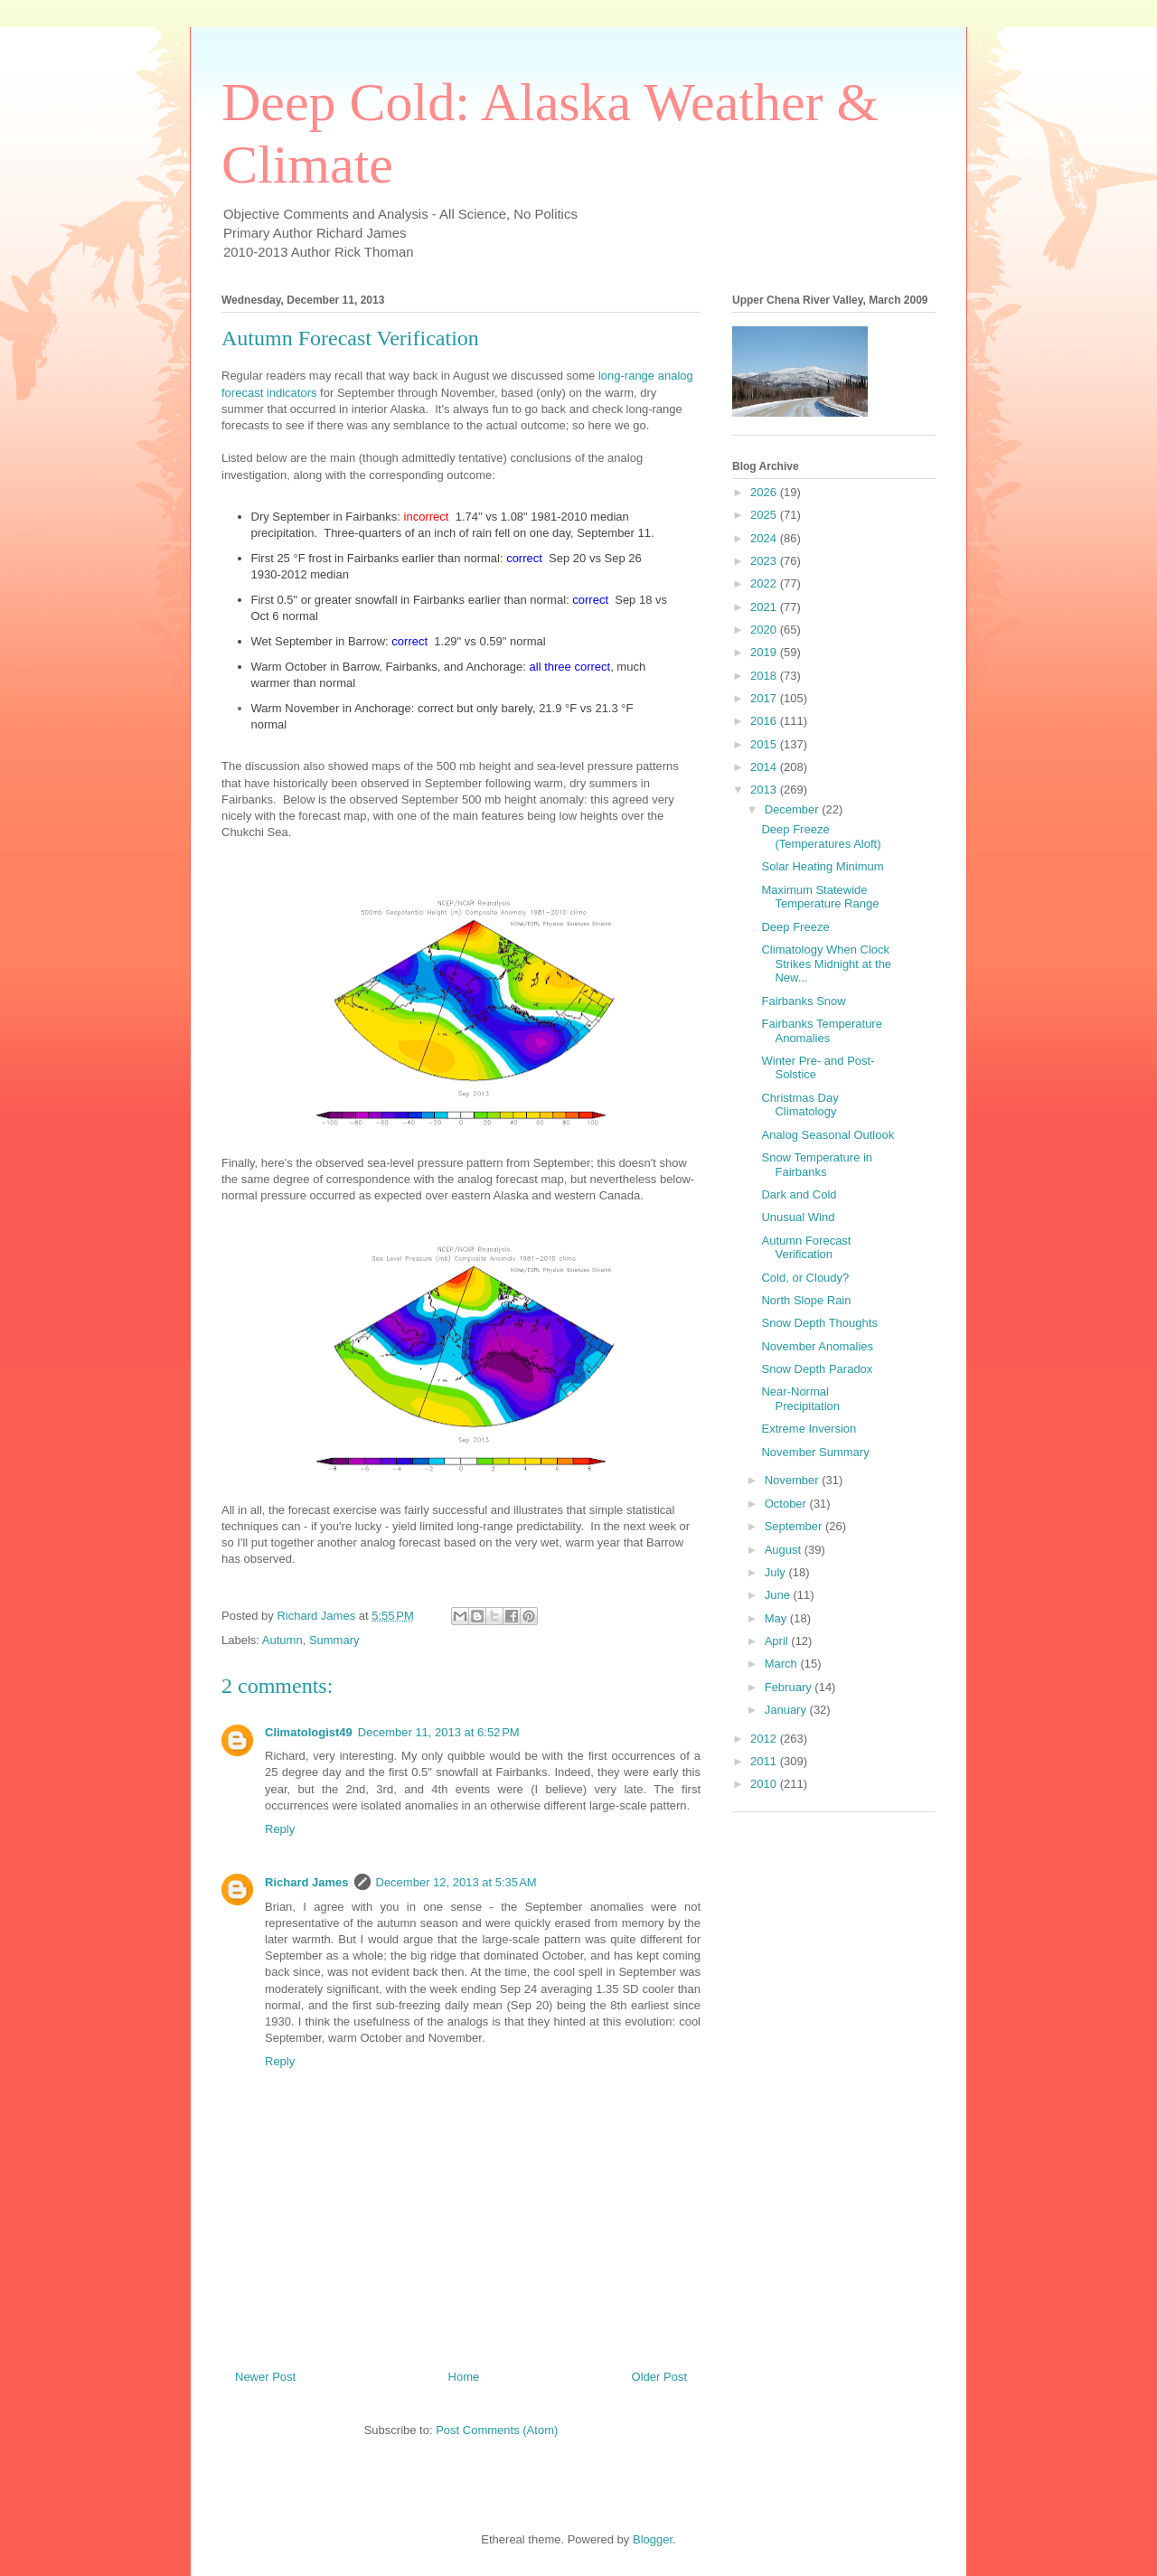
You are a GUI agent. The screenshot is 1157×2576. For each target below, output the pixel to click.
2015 (765, 744)
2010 (765, 1784)
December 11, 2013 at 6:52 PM (439, 1732)
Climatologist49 (309, 1732)
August (784, 1549)
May (777, 1618)
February (790, 1687)
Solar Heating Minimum (822, 866)
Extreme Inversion (808, 1428)
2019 (765, 652)
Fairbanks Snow (803, 1001)
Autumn (282, 1640)
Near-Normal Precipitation (800, 1399)
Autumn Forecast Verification (806, 1248)
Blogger (653, 2539)
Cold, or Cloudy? (805, 1277)
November (794, 1480)
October (787, 1503)
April (778, 1641)
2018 (765, 675)
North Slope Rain (806, 1300)
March (783, 1663)
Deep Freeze (795, 927)
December (794, 809)
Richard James (307, 1882)
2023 (765, 561)
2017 (765, 698)
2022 (765, 583)
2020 (765, 629)
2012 (765, 1738)
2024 (765, 538)
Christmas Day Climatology (799, 1105)
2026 (765, 492)
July (777, 1572)
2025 (765, 515)
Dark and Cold (798, 1194)
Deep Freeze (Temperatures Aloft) (820, 837)
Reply (280, 1829)
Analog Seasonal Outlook (827, 1135)
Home (464, 2376)
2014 (765, 767)
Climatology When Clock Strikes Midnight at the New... (826, 963)
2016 (765, 721)
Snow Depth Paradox (816, 1369)
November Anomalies (817, 1346)
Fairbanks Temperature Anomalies (821, 1031)
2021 (765, 607)
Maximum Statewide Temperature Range (820, 897)
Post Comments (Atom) (497, 2430)
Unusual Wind (797, 1217)
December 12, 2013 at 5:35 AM (456, 1882)
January (787, 1709)
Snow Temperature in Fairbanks (816, 1165)
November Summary (815, 1452)
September (795, 1526)
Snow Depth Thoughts (819, 1323)
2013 (765, 789)
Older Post (659, 2376)
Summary (334, 1640)
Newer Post (265, 2376)
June (779, 1595)
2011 (765, 1761)
